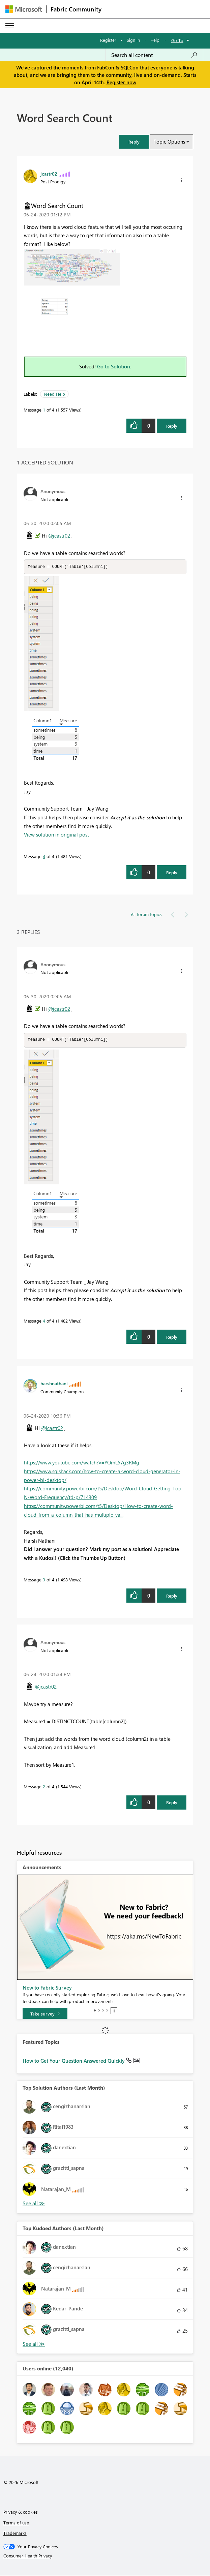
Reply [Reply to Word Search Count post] (171, 426)
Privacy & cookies (20, 2512)
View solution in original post (56, 834)
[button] (134, 142)
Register (108, 40)
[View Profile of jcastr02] (48, 173)
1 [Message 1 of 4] (44, 410)
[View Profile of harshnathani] (54, 1384)
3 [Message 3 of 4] (44, 1580)
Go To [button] (177, 40)
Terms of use (16, 2523)
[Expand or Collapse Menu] (10, 26)
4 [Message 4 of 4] (44, 856)
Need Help (54, 394)
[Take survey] (45, 2014)
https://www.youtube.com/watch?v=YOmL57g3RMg (81, 1463)
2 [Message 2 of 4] (44, 1787)
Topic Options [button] (169, 141)
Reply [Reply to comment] (171, 873)
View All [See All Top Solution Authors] (34, 2204)
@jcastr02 (59, 535)
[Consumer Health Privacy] (105, 2556)
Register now (121, 82)
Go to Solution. (114, 366)
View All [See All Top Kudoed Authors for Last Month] (34, 2344)
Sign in (133, 40)
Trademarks (15, 2534)
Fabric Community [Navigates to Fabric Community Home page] (76, 9)
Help (154, 40)
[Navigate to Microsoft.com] (23, 9)
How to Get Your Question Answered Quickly (74, 2061)
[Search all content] (154, 55)
